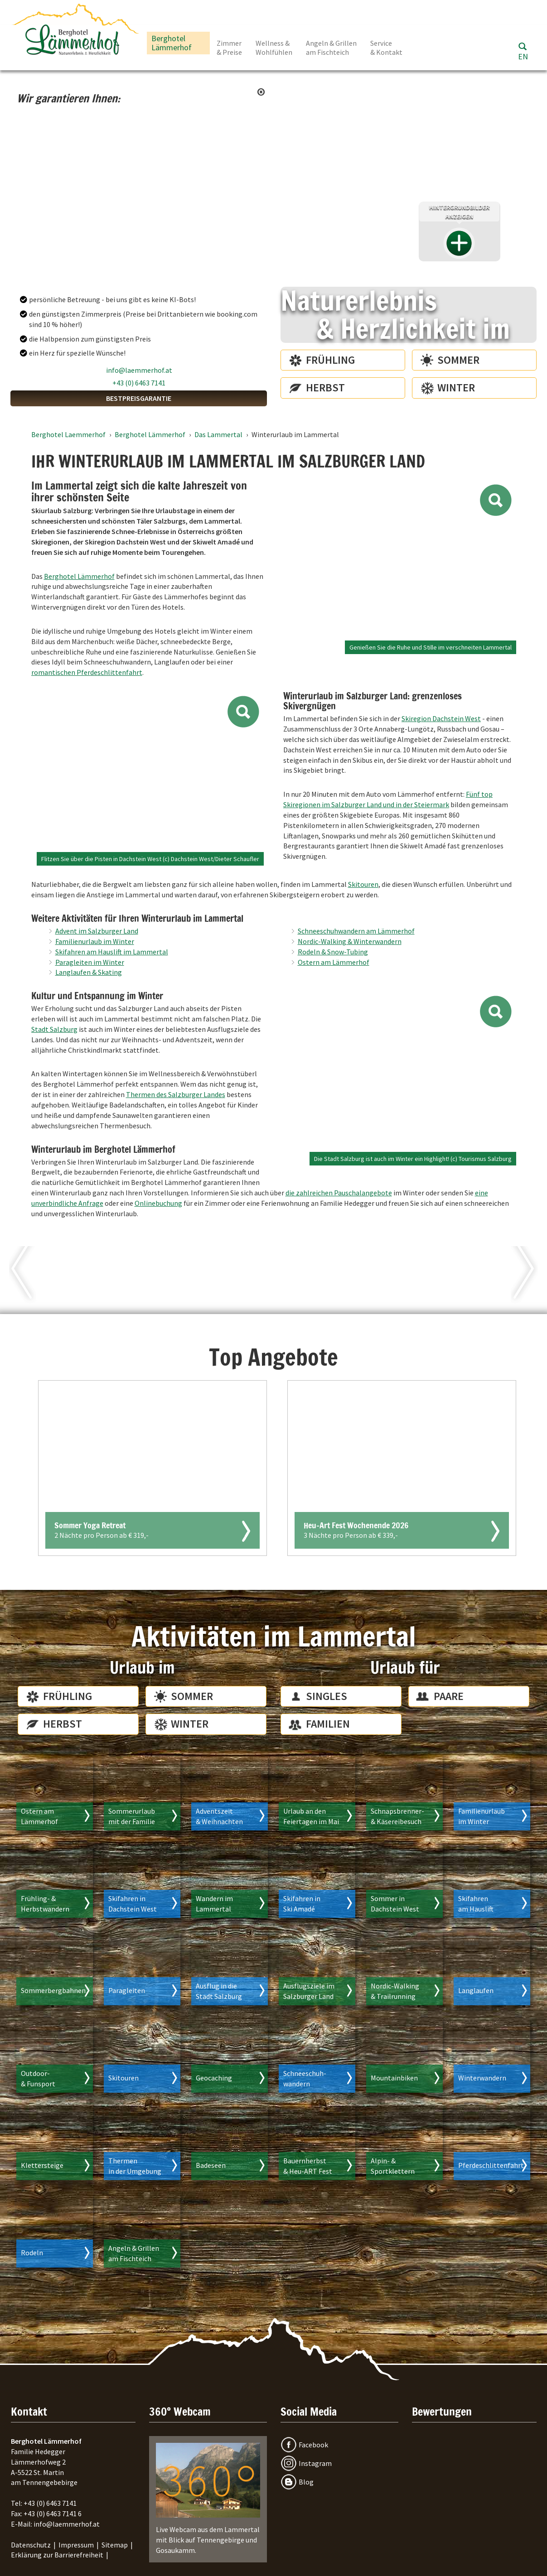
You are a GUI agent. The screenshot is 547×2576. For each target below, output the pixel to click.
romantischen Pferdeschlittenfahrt (86, 672)
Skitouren (363, 884)
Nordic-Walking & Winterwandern (350, 941)
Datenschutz (31, 2544)
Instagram (315, 2463)
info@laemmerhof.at (139, 370)
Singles (326, 1696)
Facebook (313, 2444)
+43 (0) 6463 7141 (138, 382)
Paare (449, 1696)
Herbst (325, 387)
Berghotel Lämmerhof (171, 43)
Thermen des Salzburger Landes (175, 1094)
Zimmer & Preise (229, 48)
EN (523, 56)
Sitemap (115, 2544)
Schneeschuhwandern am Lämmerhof (356, 930)
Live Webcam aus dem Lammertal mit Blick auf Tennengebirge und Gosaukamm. (208, 2499)
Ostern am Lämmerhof (333, 962)
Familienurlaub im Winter (94, 941)
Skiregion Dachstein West (441, 718)
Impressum (76, 2544)
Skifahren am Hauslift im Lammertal (111, 951)
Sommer (458, 360)
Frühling (330, 360)
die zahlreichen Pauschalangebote (339, 1192)
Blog (306, 2481)
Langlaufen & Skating (88, 972)
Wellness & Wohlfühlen (274, 48)
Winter (456, 387)
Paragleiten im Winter (89, 962)
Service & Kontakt (386, 48)
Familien (328, 1724)
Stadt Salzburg (54, 1029)
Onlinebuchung (158, 1203)
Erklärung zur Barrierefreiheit (57, 2554)
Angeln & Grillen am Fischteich (331, 48)
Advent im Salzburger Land (96, 930)
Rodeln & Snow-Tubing (333, 951)
